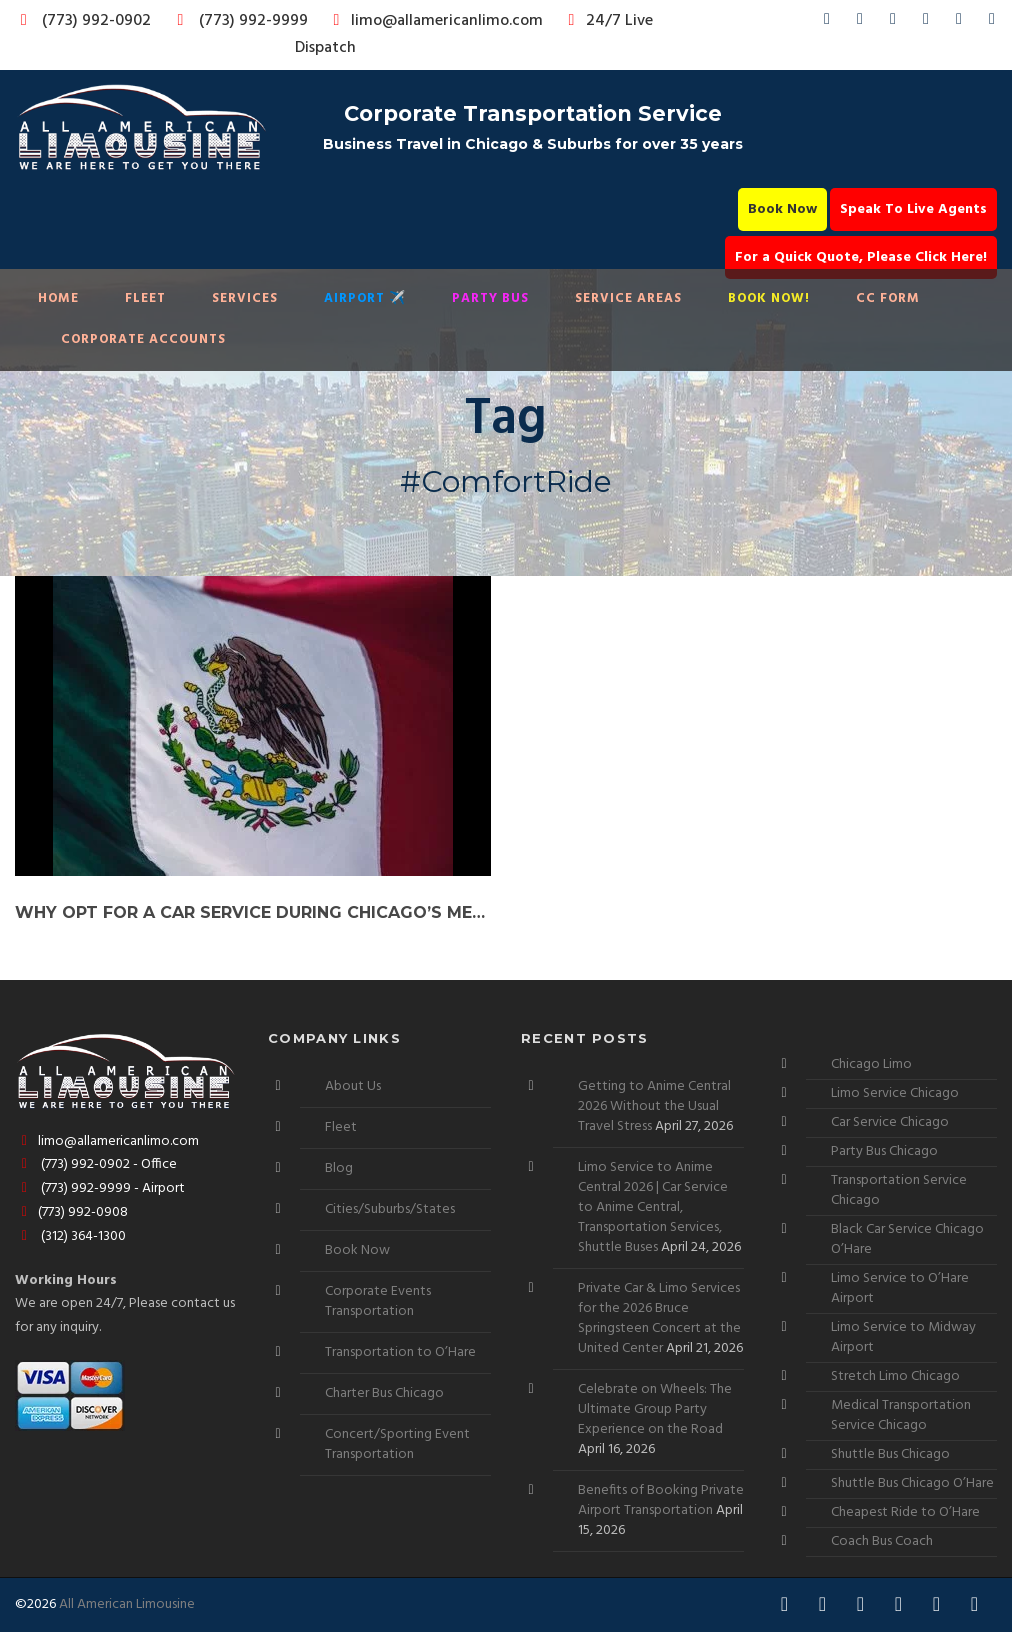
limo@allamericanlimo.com (434, 21)
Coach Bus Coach (882, 1541)
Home (58, 298)
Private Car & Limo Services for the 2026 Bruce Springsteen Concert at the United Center (659, 1318)
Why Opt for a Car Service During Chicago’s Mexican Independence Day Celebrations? (253, 912)
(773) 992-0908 (71, 1212)
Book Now (782, 209)
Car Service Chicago (890, 1122)
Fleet (145, 298)
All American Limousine (127, 1604)
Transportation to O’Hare (400, 1352)
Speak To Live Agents (913, 209)
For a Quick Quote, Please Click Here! (861, 257)
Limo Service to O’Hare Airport (900, 1288)
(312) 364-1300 (70, 1236)
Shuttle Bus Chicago (890, 1454)
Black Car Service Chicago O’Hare (907, 1239)
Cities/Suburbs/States (390, 1209)
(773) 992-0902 (82, 21)
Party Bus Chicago (884, 1151)
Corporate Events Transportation (378, 1301)
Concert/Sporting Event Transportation (397, 1444)
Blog (339, 1168)
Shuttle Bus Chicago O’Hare (912, 1483)
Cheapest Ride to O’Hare (905, 1512)
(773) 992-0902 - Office (96, 1164)
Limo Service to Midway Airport (903, 1337)
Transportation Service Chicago (899, 1190)
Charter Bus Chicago (384, 1393)
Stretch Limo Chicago (895, 1376)
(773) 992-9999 (237, 21)
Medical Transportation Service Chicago (901, 1415)
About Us (353, 1086)
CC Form (888, 298)
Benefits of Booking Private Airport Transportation (661, 1500)
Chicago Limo (871, 1064)
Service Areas (628, 298)
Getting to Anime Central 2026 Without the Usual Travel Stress (654, 1106)
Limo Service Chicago (895, 1093)
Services (245, 298)
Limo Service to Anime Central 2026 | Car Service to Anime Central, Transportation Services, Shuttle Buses (653, 1207)
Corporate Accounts (143, 339)
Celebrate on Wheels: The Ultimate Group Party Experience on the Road (655, 1409)
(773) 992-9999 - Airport (100, 1188)
